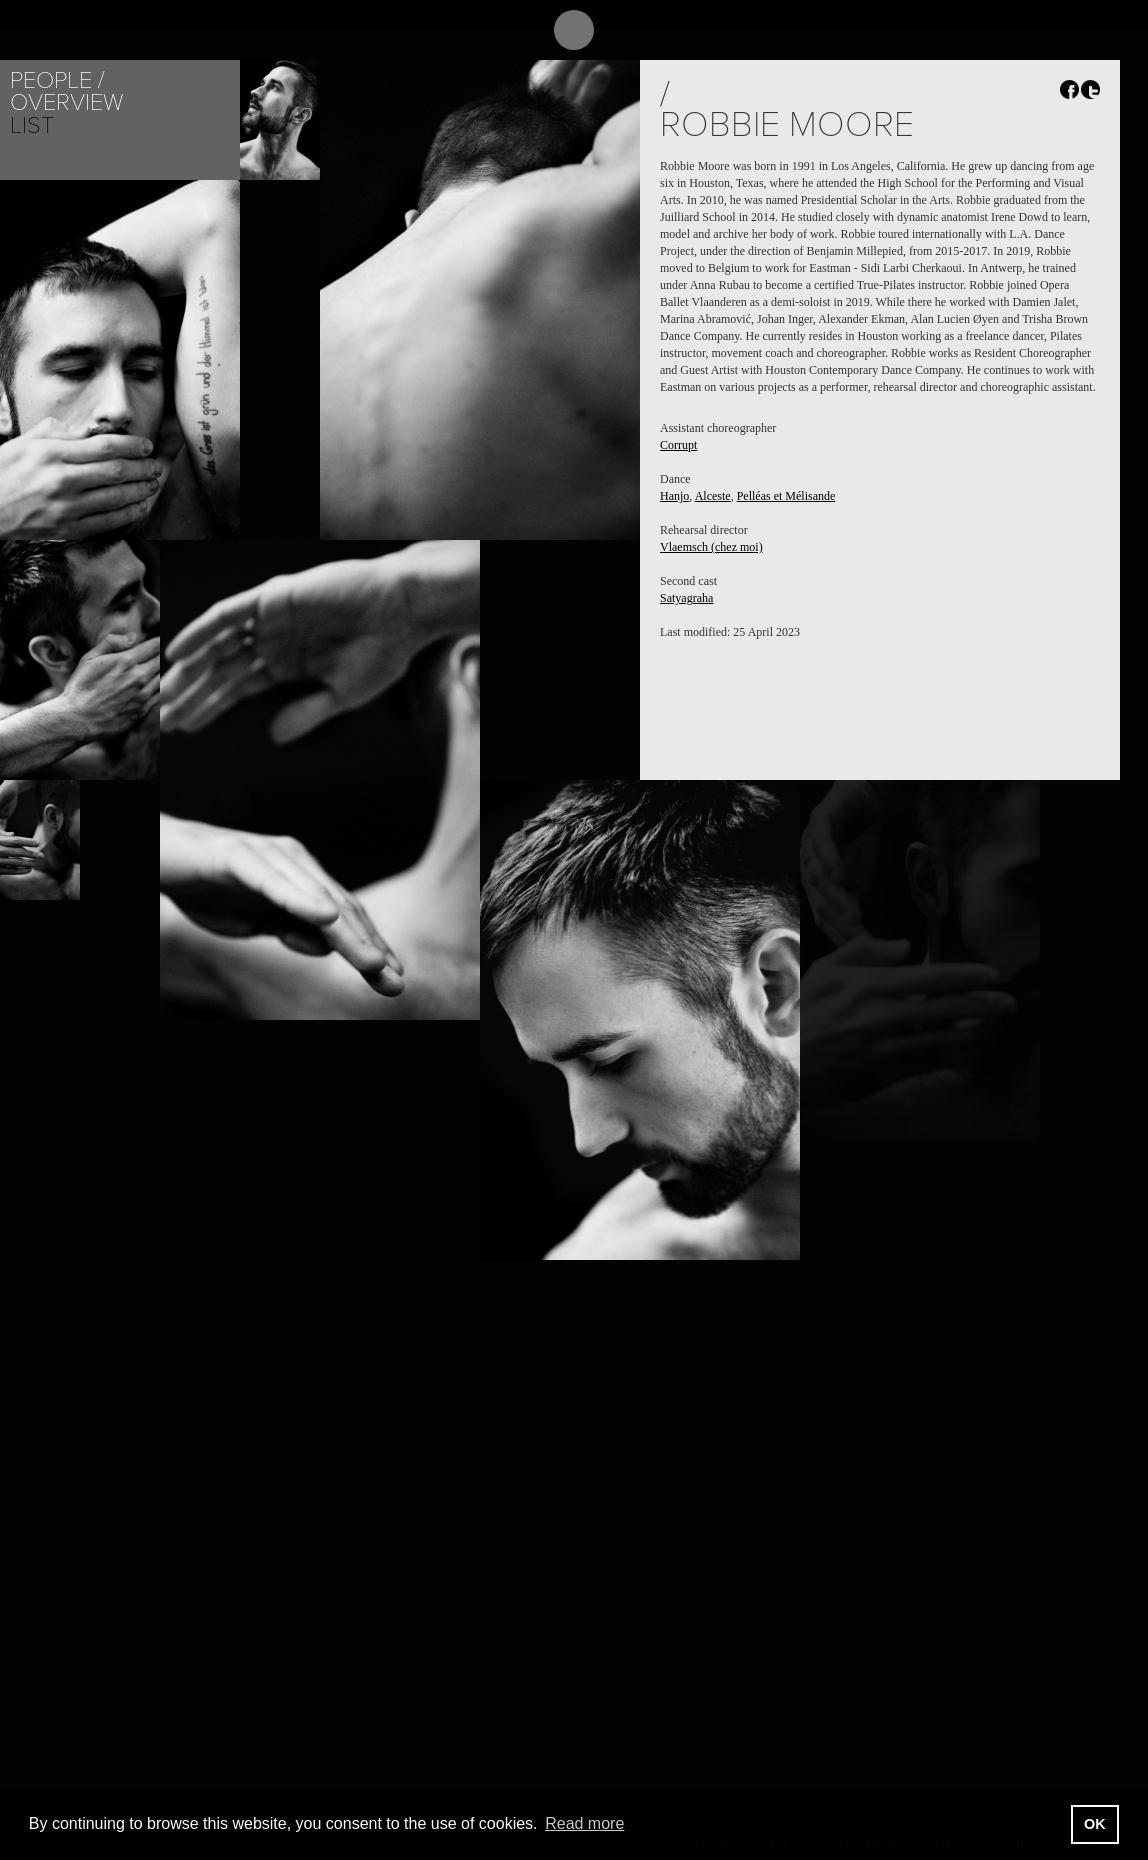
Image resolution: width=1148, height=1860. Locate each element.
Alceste (713, 496)
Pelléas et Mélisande (786, 496)
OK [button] (1095, 1824)
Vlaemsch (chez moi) (711, 547)
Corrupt (678, 445)
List (32, 125)
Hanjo (674, 496)
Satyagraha (686, 598)
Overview (66, 102)
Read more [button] (584, 1823)
